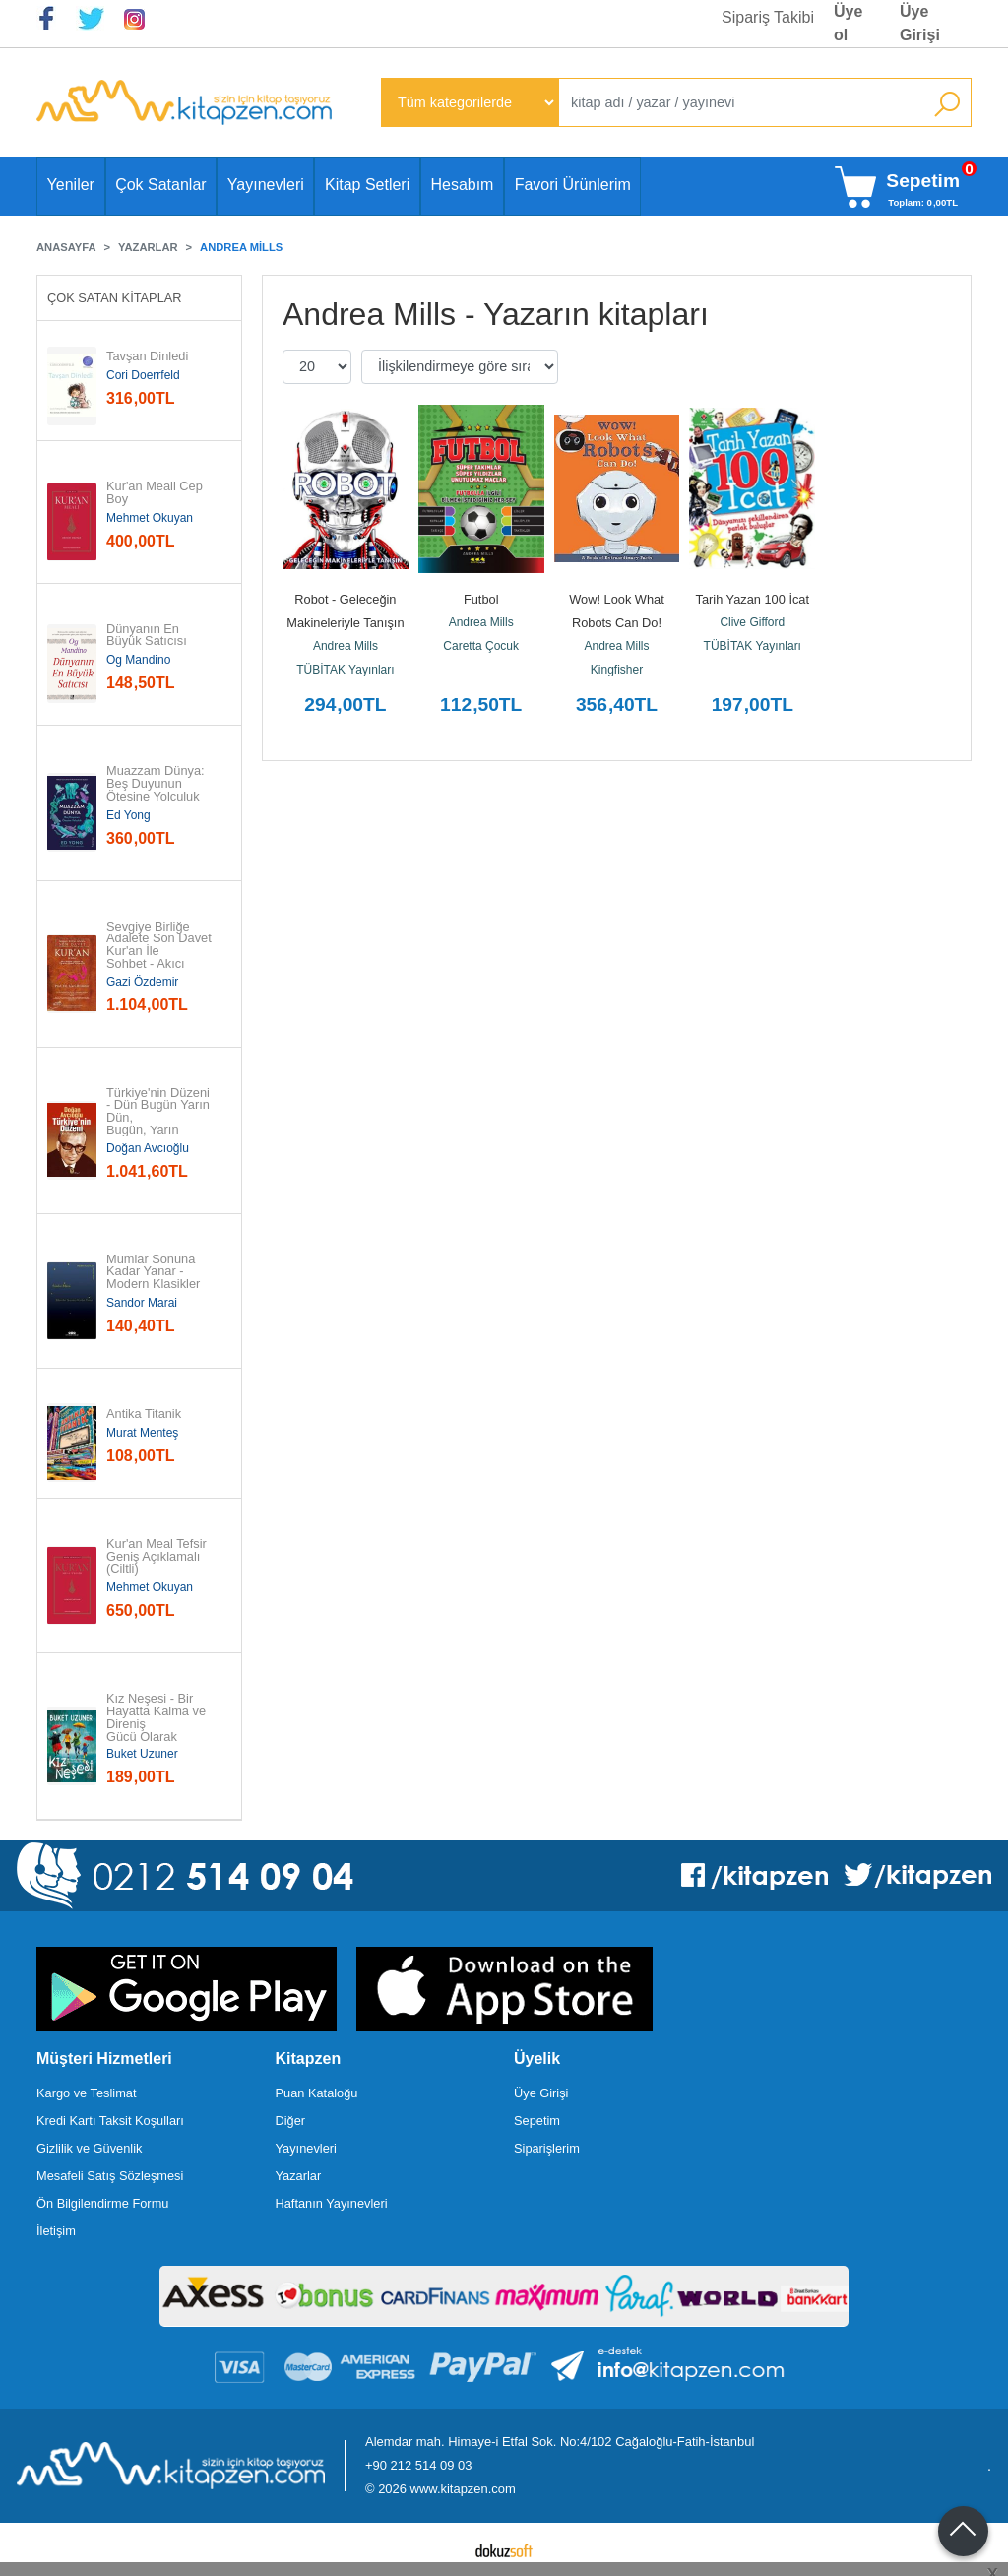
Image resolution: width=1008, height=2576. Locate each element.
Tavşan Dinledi (147, 357)
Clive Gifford (752, 622)
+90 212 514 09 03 (418, 2465)
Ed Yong (128, 815)
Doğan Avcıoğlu (147, 1148)
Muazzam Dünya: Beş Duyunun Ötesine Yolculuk (157, 784)
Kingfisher (617, 669)
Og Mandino (138, 660)
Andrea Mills (345, 646)
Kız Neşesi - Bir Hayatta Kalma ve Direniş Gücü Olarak (158, 1718)
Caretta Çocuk (481, 646)
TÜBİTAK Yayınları (345, 669)
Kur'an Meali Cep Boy (156, 493)
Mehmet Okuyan (149, 518)
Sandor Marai (141, 1303)
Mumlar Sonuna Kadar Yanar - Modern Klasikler (153, 1272)
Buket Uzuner (142, 1754)
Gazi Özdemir (142, 982)
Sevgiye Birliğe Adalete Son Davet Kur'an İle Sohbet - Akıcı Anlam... (160, 952)
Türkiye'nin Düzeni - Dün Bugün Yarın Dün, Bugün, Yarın (159, 1112)
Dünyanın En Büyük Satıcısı (146, 636)
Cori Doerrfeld (143, 375)
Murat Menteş (142, 1433)
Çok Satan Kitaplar (114, 297)
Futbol (481, 599)
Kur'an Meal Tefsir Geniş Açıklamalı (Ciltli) (158, 1557)
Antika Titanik (143, 1414)
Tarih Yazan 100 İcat (752, 599)
